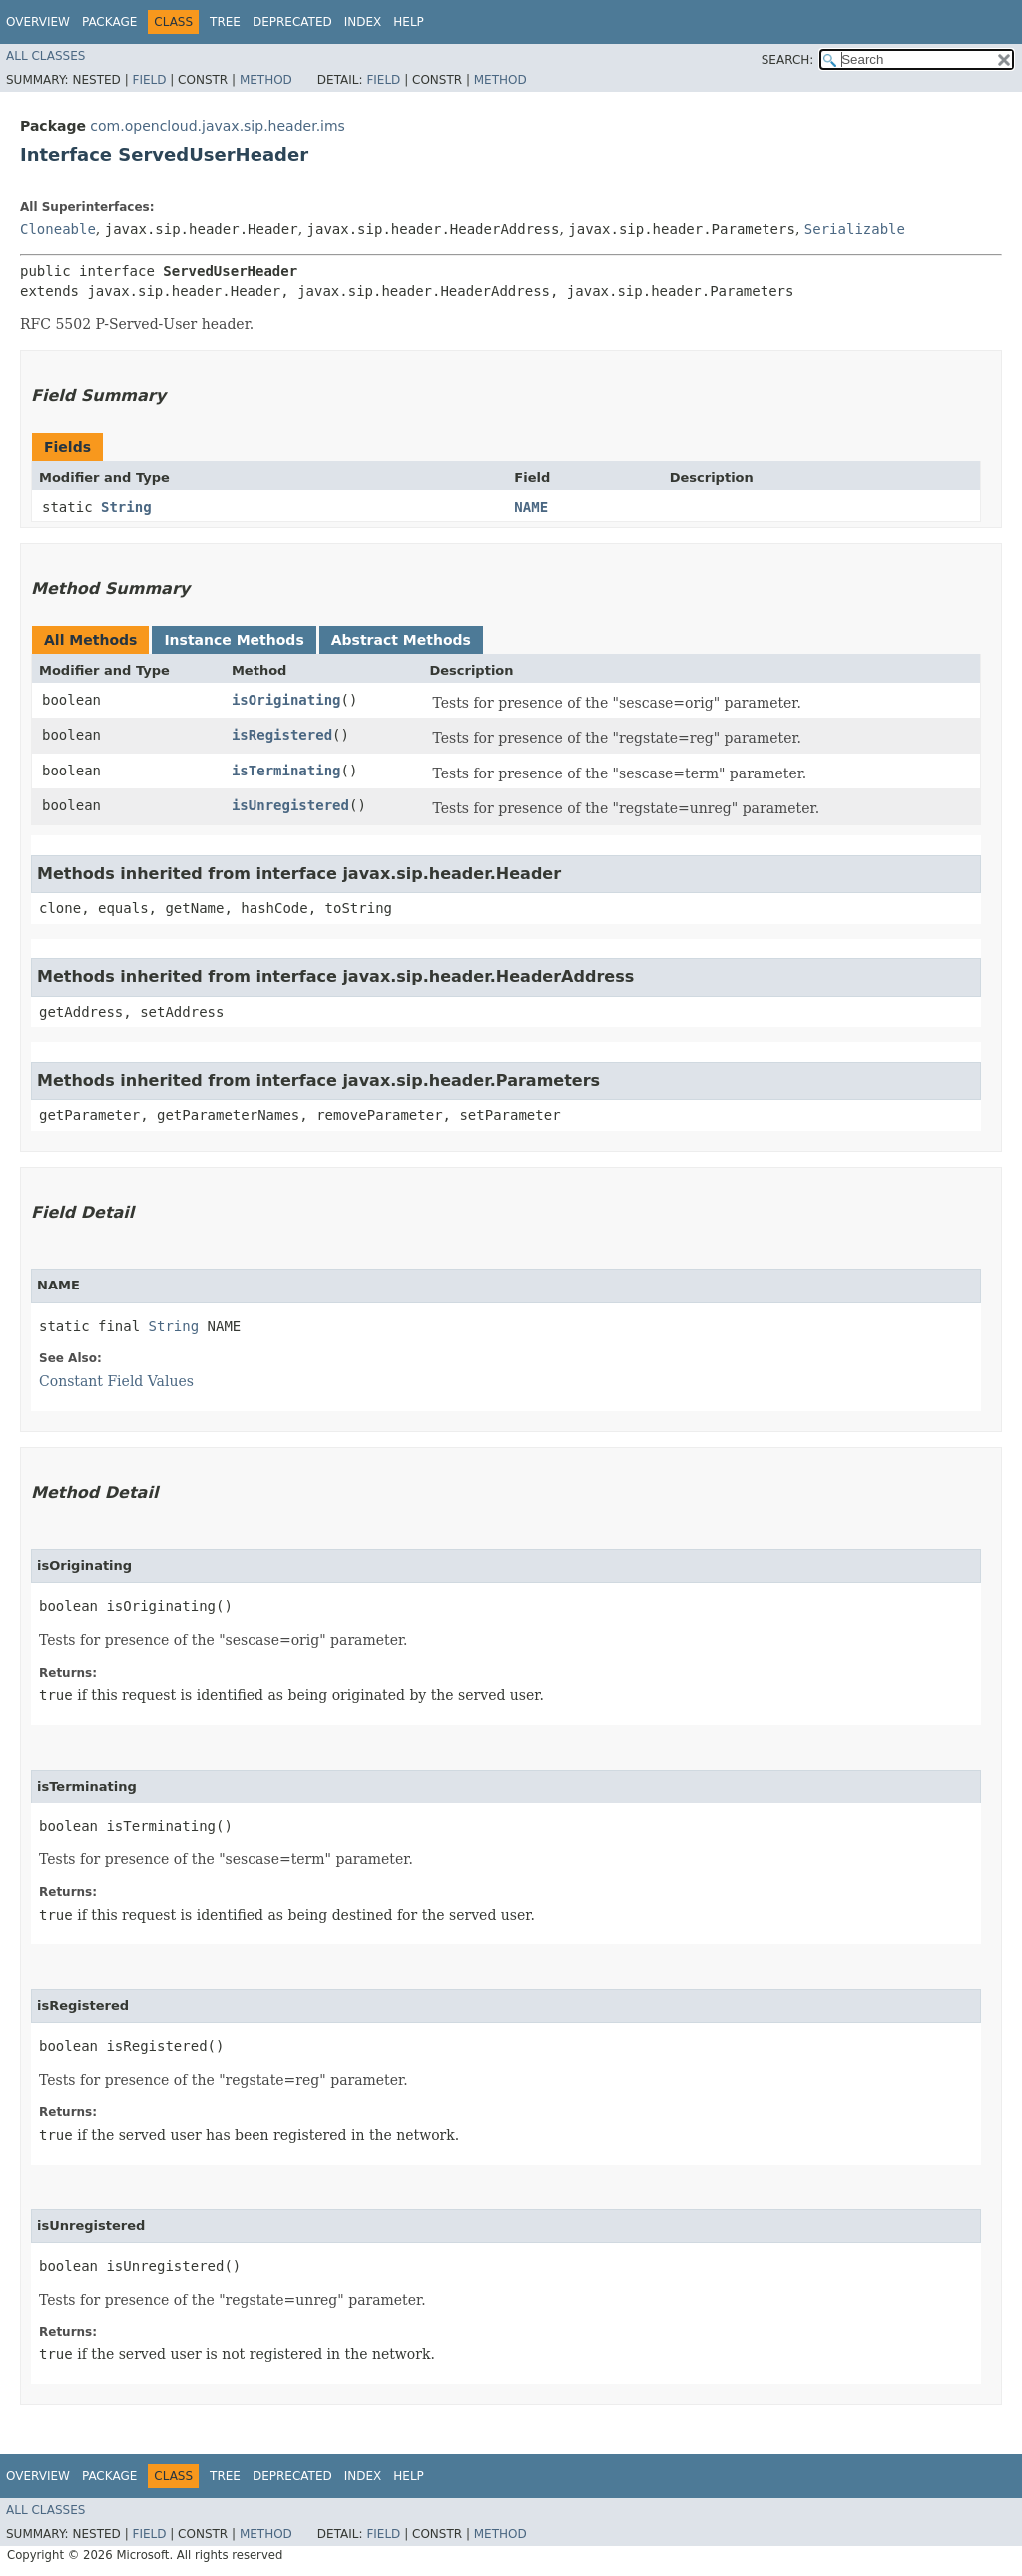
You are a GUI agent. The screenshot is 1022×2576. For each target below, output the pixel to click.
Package (109, 22)
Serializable (854, 229)
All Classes (45, 56)
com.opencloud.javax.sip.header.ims (217, 126)
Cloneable (58, 229)
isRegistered (282, 735)
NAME (531, 507)
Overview (38, 22)
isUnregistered (290, 805)
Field (149, 80)
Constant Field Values (116, 1381)
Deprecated (292, 22)
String (126, 507)
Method (266, 80)
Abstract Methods (401, 640)
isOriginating (286, 700)
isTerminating (286, 770)
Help (408, 22)
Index (363, 22)
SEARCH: (788, 60)
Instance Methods (233, 640)
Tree (225, 22)
